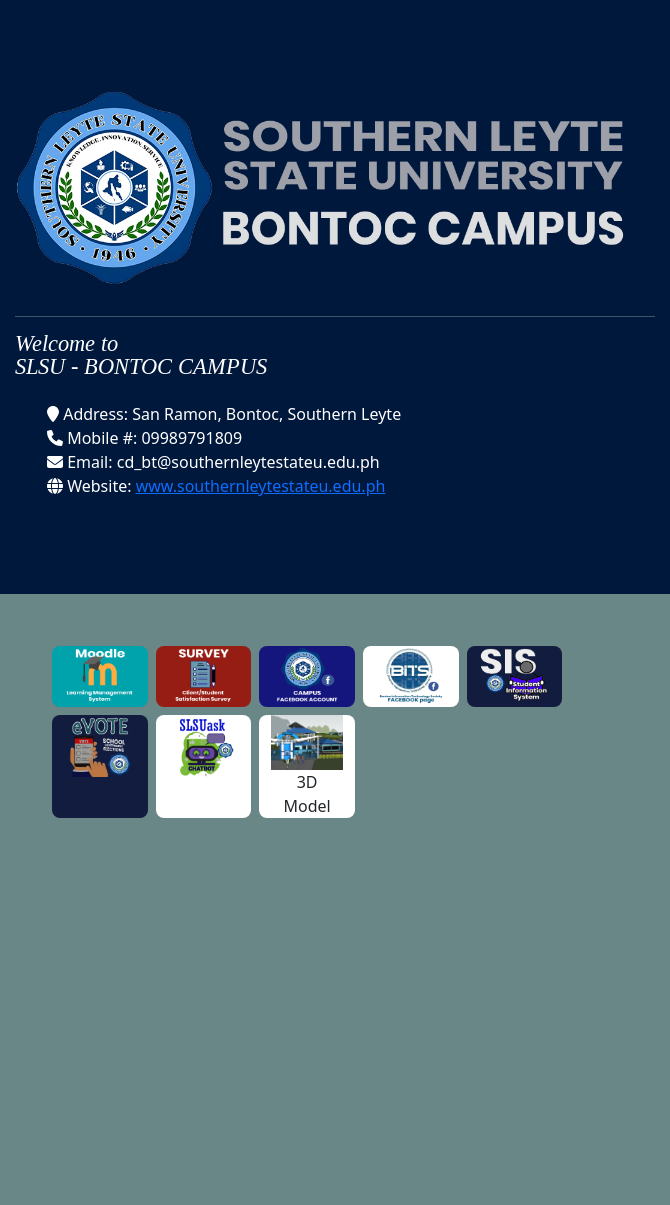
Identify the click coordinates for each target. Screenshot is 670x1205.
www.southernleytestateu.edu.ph (261, 486)
